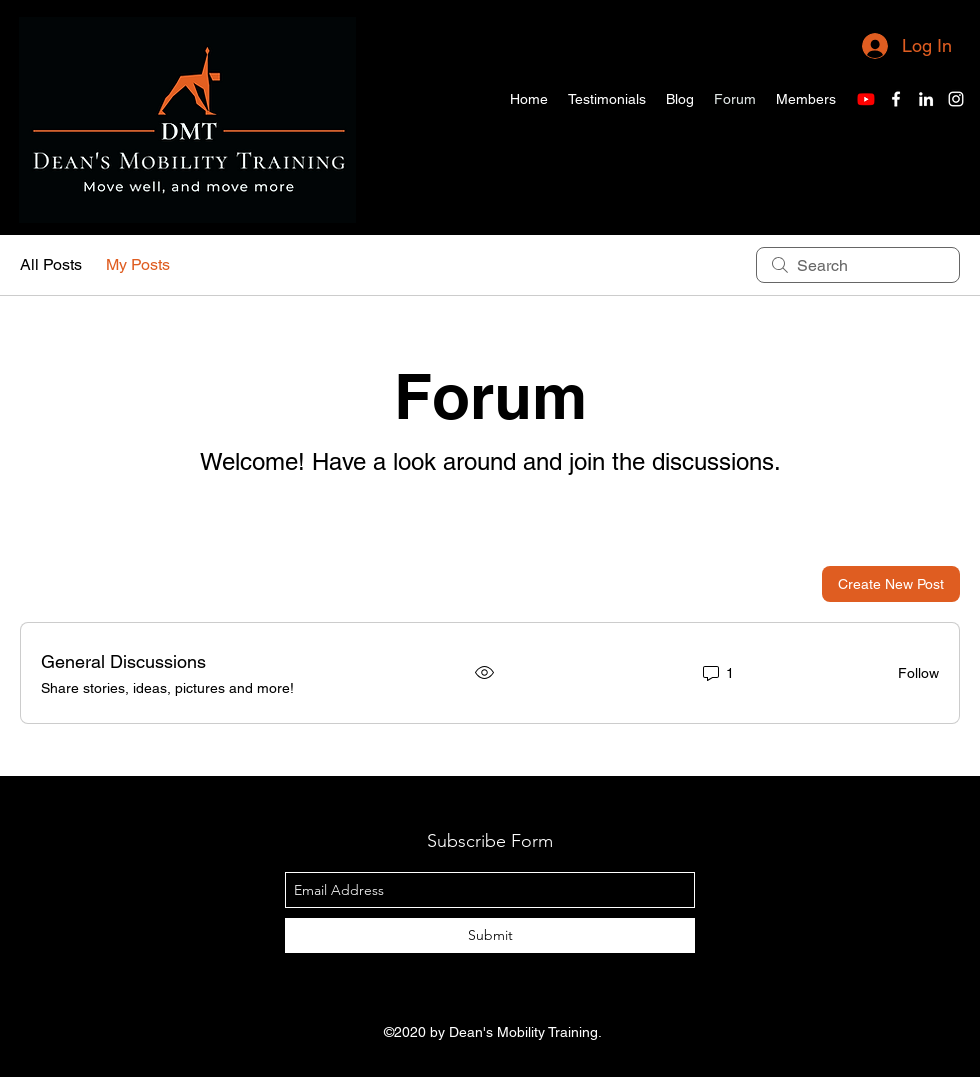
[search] (858, 265)
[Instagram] (956, 99)
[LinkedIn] (926, 99)
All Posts (51, 264)
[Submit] (490, 935)
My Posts (138, 264)
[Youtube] (866, 99)
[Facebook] (896, 99)
